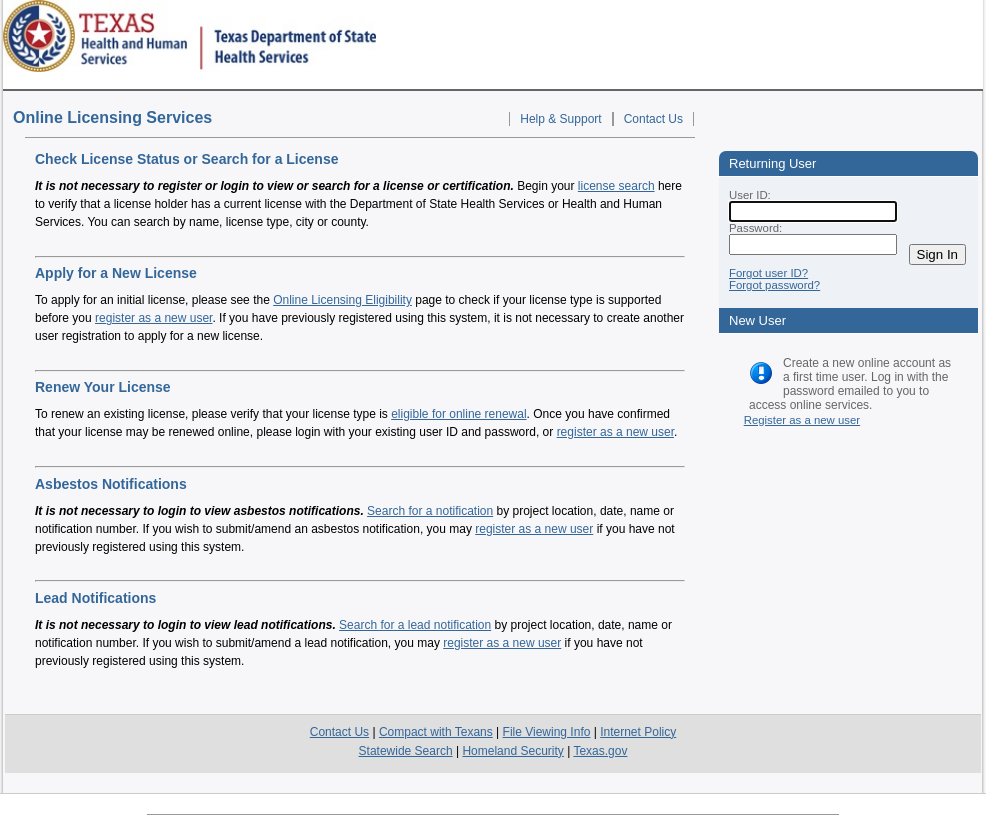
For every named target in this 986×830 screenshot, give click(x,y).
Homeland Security (512, 751)
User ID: (750, 195)
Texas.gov (600, 751)
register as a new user (153, 318)
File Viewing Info (547, 732)
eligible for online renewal (458, 414)
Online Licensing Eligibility (342, 300)
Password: (755, 228)
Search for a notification (430, 511)
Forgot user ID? (768, 273)
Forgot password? (774, 285)
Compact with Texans (436, 732)
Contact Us (653, 119)
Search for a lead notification (415, 625)
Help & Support (560, 119)
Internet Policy (638, 732)
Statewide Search (406, 751)
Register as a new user (802, 420)
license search (616, 186)
